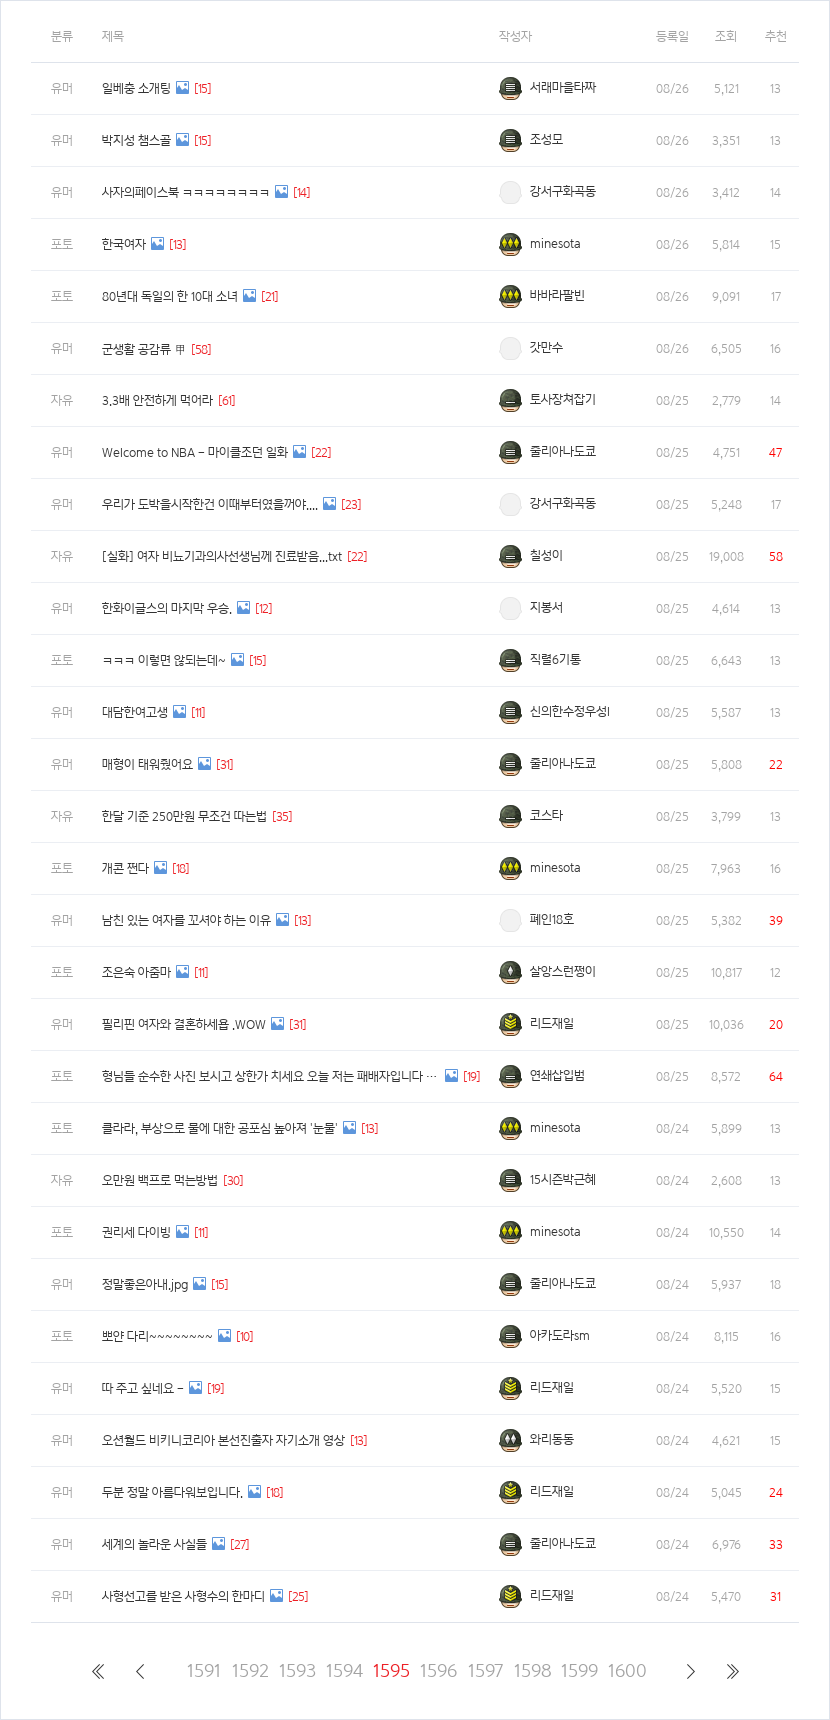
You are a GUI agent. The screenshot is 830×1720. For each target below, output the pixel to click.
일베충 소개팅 (136, 88)
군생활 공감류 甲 (144, 349)
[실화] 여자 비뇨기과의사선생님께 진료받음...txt (222, 556)
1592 (250, 1670)
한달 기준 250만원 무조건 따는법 (184, 816)
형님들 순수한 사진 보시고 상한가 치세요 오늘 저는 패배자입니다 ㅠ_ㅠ (270, 1076)
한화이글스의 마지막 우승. (167, 608)
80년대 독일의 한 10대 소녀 (170, 296)
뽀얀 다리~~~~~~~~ (157, 1336)
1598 (532, 1670)
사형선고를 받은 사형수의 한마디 (183, 1596)
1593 (297, 1670)
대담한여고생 (135, 712)
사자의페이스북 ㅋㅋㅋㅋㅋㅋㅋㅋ (186, 192)
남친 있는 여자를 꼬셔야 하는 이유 (186, 920)
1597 (485, 1670)
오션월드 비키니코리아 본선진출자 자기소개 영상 (223, 1440)
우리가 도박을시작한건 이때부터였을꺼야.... (210, 504)
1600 (626, 1670)
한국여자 (124, 244)
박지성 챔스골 (136, 140)
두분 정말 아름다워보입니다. (172, 1492)
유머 (62, 88)
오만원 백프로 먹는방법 (160, 1180)
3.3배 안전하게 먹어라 (157, 400)
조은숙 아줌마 (136, 972)
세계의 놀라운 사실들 (154, 1544)
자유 (62, 400)
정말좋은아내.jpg (145, 1284)
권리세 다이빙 (136, 1232)
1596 (438, 1670)
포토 (62, 244)
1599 (579, 1670)
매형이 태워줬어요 (147, 764)
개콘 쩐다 (125, 868)
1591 (204, 1670)
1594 (344, 1670)
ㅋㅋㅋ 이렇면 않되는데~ (164, 660)
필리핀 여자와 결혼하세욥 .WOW (184, 1024)
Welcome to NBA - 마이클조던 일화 (195, 452)
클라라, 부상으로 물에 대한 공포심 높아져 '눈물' (220, 1128)
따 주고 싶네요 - (143, 1388)
